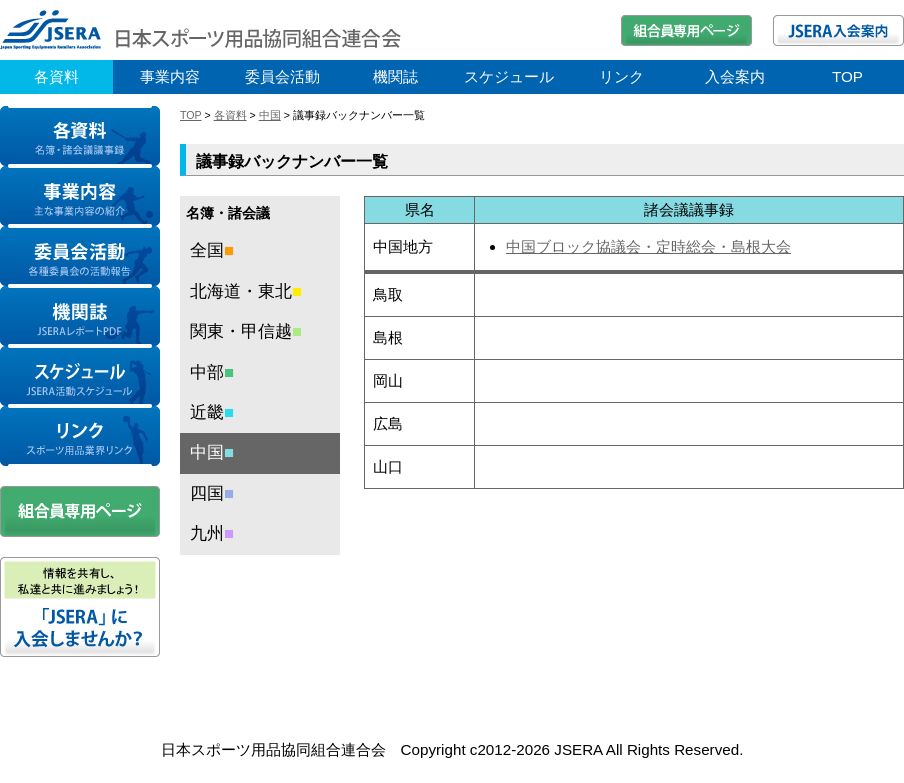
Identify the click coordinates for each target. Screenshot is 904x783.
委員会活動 (282, 76)
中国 (270, 115)
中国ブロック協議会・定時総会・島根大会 (648, 246)
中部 (212, 372)
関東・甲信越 (246, 331)
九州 (212, 533)
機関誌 (395, 76)
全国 (212, 250)
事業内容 (170, 76)
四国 (212, 493)
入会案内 (735, 76)
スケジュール (509, 76)
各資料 (56, 76)
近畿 (212, 412)
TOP (847, 76)
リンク (621, 76)
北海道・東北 (246, 291)
